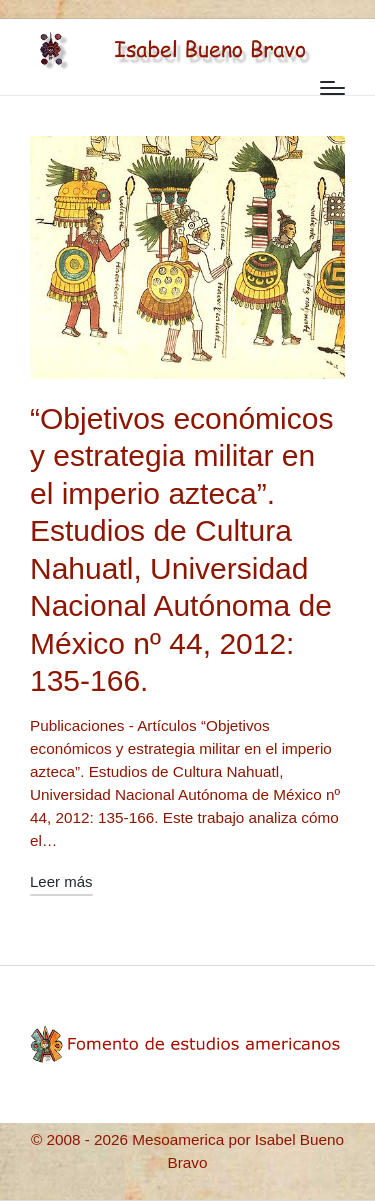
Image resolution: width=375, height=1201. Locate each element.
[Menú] (332, 88)
